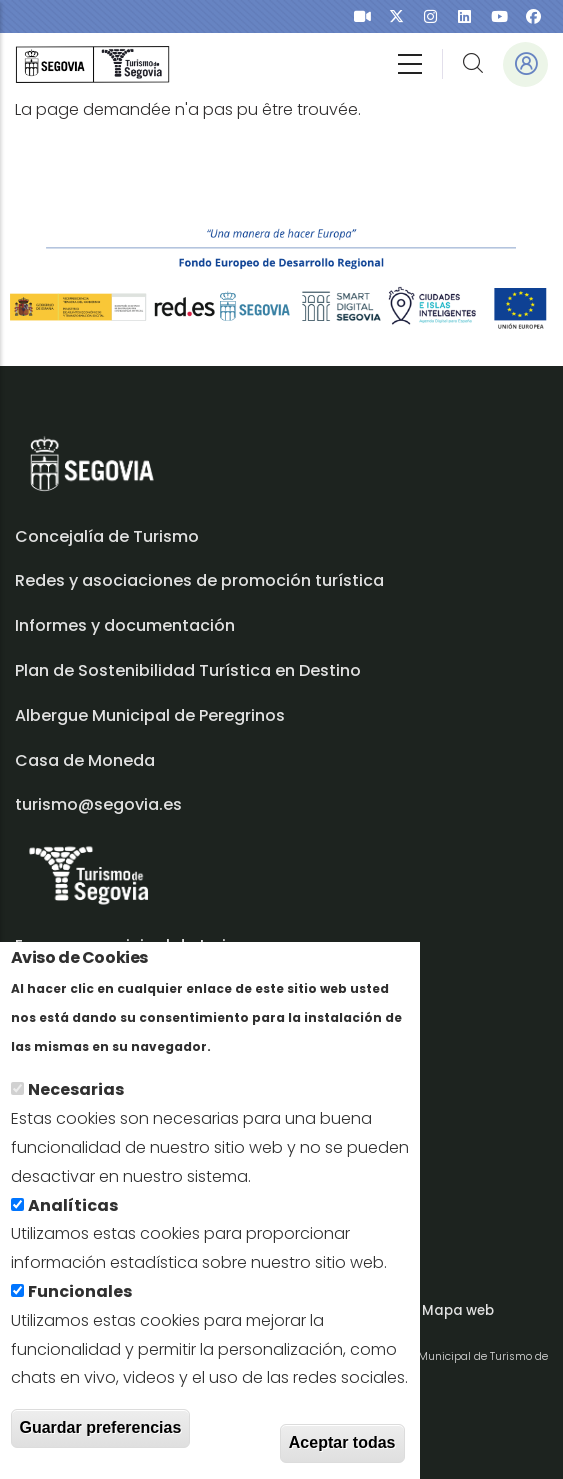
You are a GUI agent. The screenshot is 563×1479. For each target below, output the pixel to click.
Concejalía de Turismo (107, 536)
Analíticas (73, 1215)
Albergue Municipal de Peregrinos (150, 715)
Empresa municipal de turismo (138, 945)
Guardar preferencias (101, 1437)
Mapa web (458, 1310)
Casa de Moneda (85, 760)
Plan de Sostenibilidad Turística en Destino (188, 670)
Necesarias (76, 1100)
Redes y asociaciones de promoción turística (199, 580)
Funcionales (80, 1301)
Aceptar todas (342, 1452)
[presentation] (362, 16)
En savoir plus (270, 1055)
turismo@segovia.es (98, 804)
